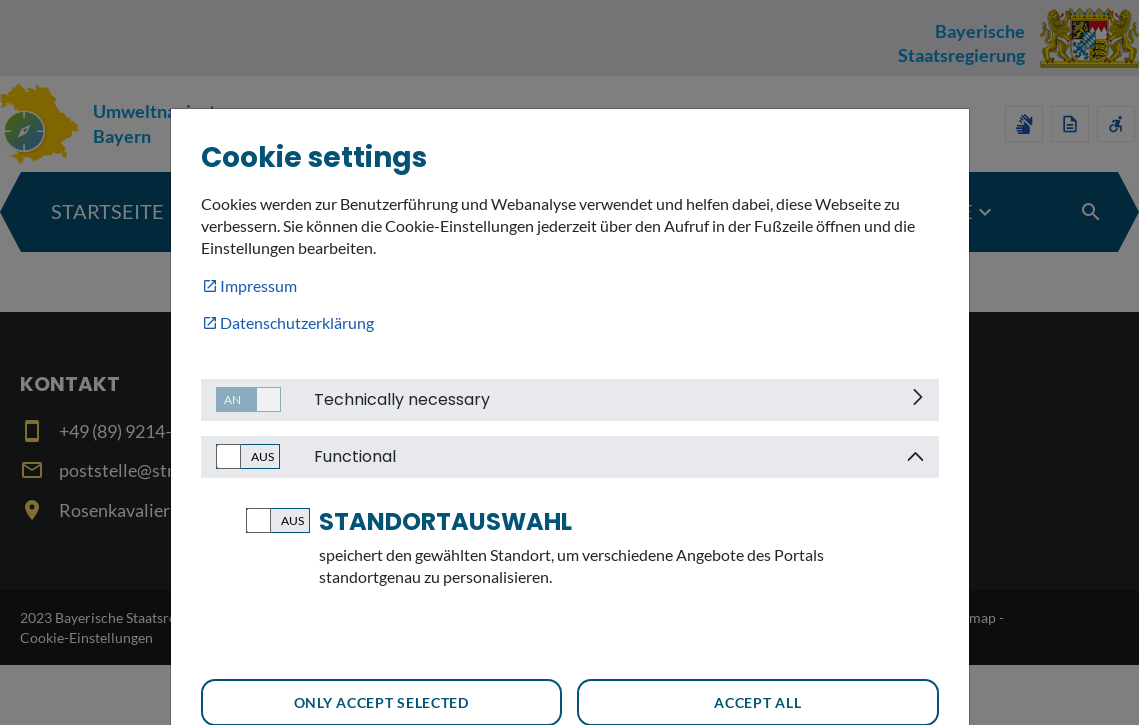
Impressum (258, 285)
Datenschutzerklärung (297, 322)
